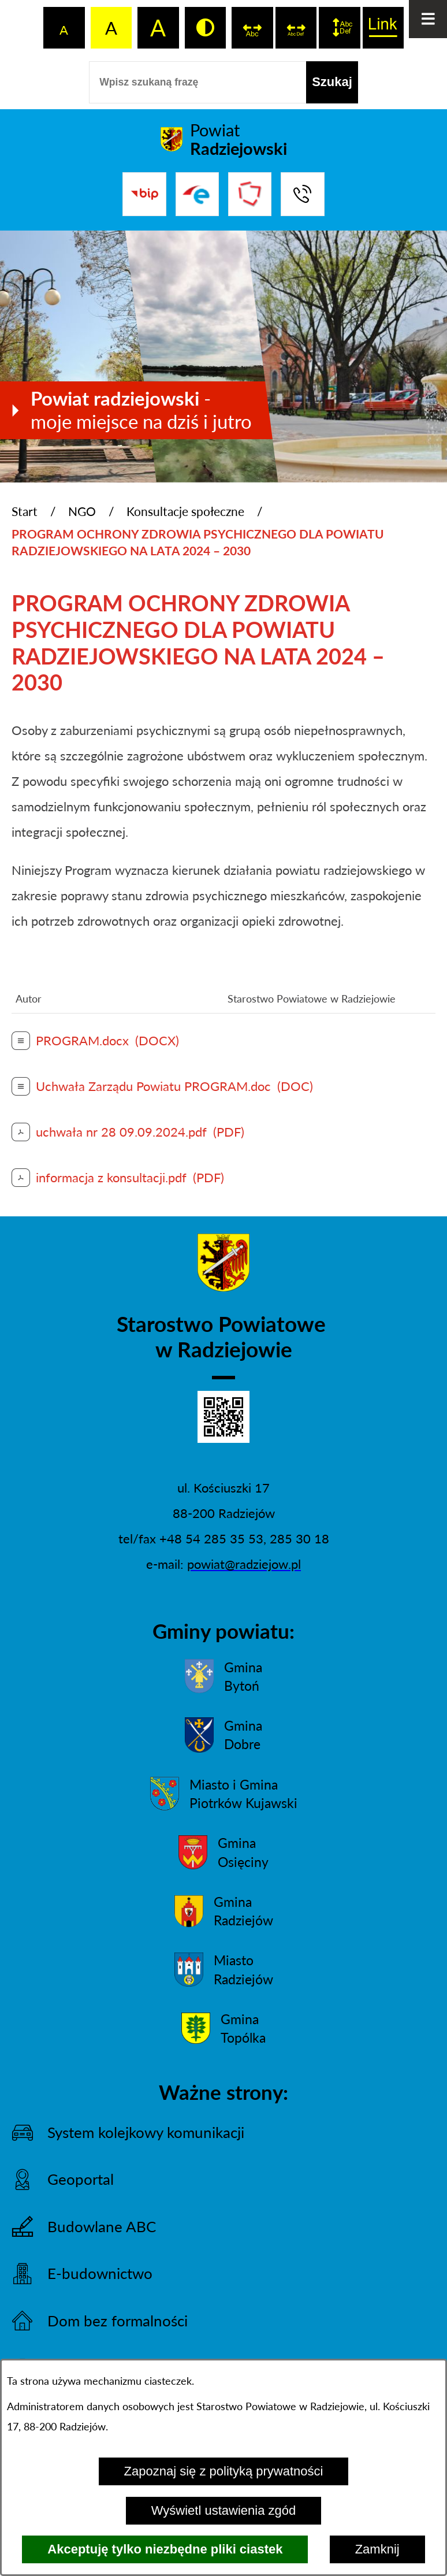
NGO (82, 511)
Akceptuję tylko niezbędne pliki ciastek (164, 2549)
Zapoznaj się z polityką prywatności (223, 2471)
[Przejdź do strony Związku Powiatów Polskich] (250, 194)
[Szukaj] (332, 82)
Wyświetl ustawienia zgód (223, 2510)
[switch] (252, 28)
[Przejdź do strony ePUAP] (197, 194)
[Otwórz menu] (428, 19)
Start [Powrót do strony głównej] (25, 511)
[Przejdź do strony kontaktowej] (302, 194)
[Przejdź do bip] (144, 194)
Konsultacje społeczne (185, 511)
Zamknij (377, 2549)
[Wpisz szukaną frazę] (197, 82)
